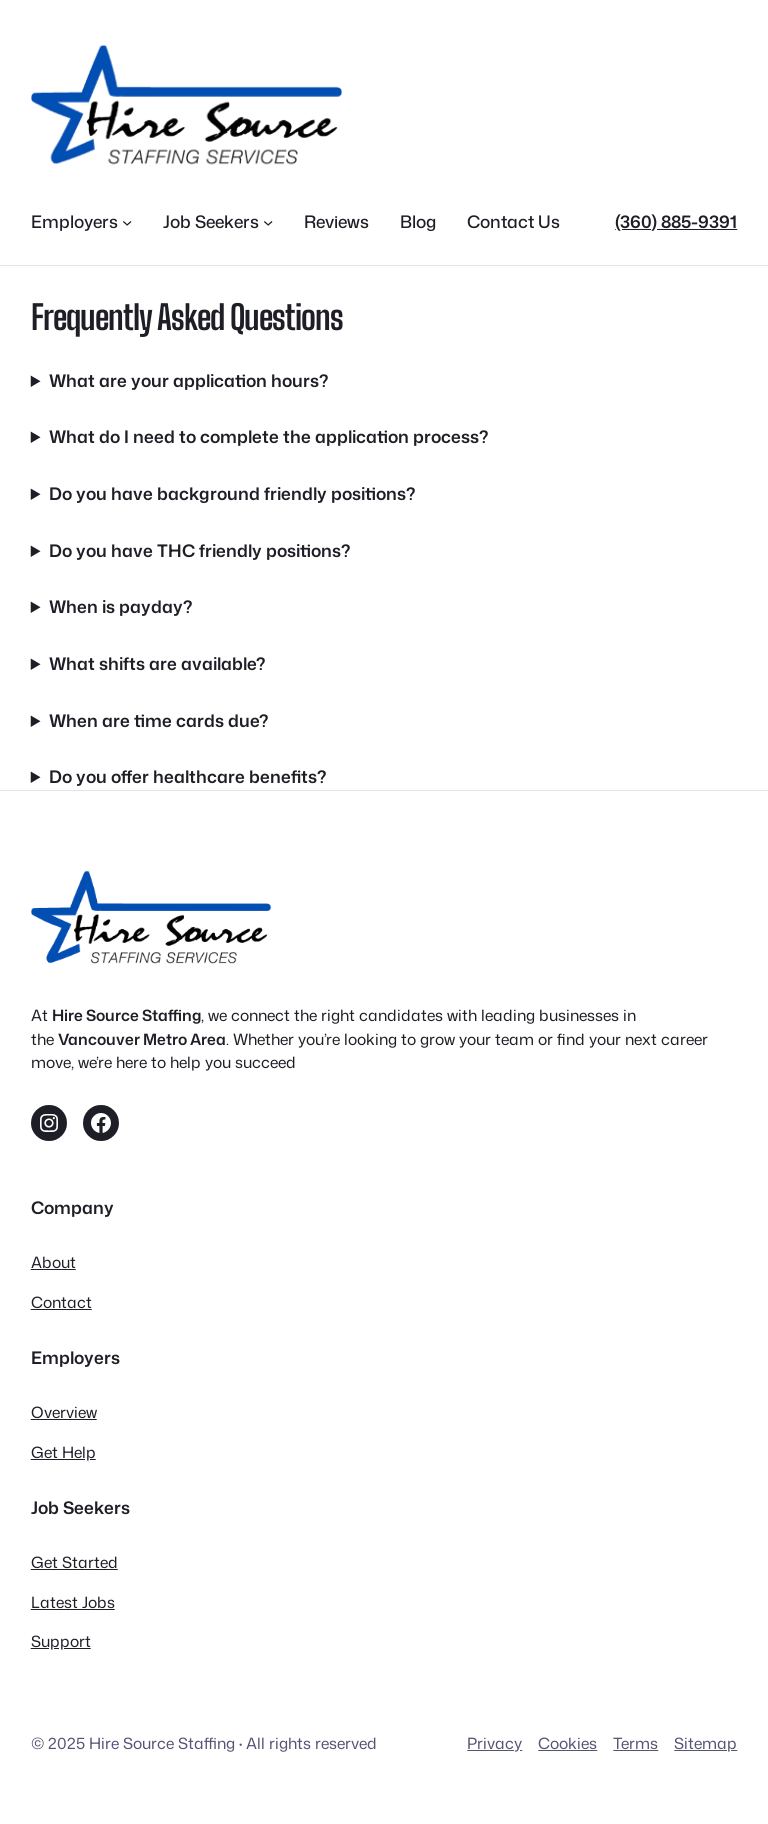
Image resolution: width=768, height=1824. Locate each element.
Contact (61, 1302)
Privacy (494, 1743)
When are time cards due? (158, 720)
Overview (64, 1412)
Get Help (63, 1452)
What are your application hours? (188, 380)
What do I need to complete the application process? (268, 436)
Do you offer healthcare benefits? (187, 776)
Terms (635, 1743)
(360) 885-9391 (676, 221)
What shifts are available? (157, 663)
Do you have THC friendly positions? (199, 550)
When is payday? (120, 606)
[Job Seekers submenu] (268, 221)
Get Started (74, 1562)
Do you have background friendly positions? (232, 493)
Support (61, 1641)
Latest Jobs (73, 1602)
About (53, 1262)
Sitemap (705, 1743)
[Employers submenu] (127, 221)
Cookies (567, 1743)
